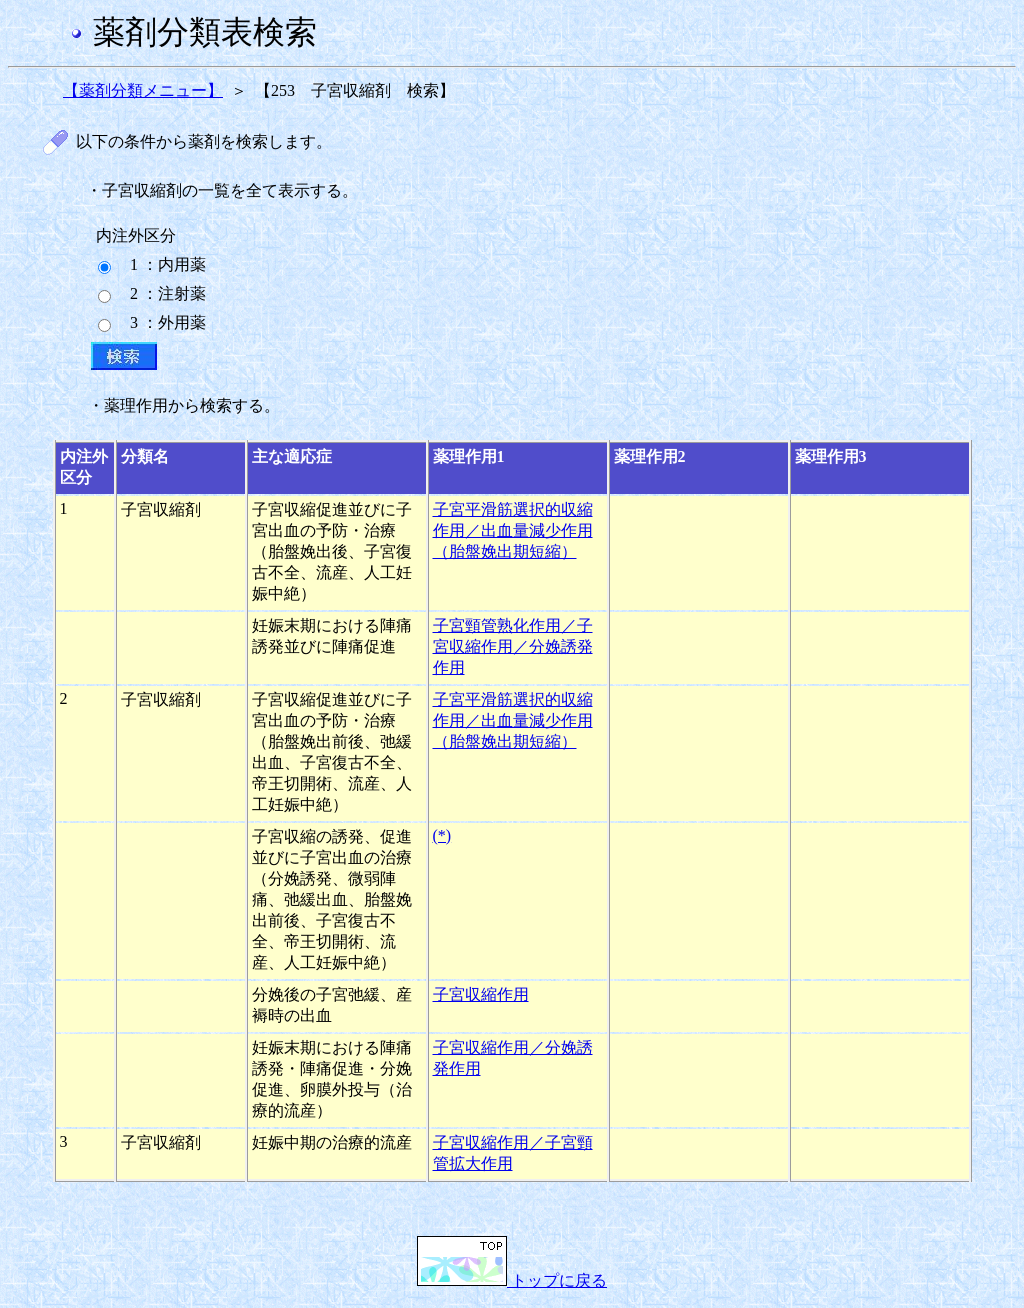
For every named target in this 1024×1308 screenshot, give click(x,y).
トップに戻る (512, 1280)
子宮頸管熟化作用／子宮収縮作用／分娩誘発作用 (513, 646)
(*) (442, 835)
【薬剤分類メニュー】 (143, 90)
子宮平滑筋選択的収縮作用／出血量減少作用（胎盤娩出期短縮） (513, 530)
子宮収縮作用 (481, 994)
